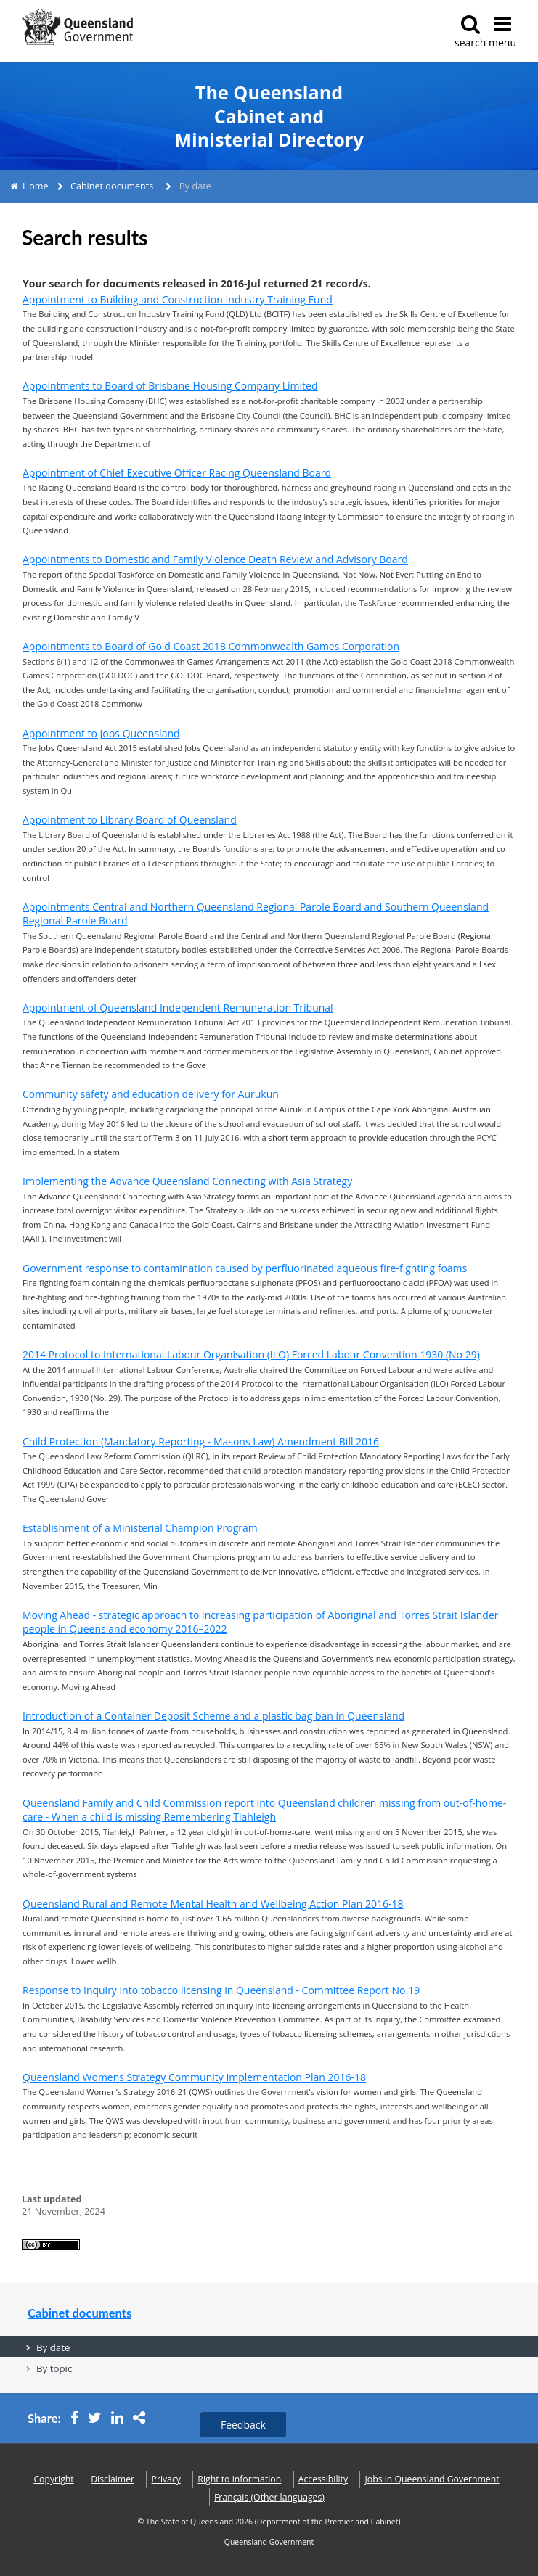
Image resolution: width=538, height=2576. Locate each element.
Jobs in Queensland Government (432, 2479)
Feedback (243, 2425)
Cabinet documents (111, 186)
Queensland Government (269, 2542)
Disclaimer (112, 2479)
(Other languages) (269, 2497)
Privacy (166, 2479)
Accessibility (323, 2479)
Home (36, 186)
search (470, 31)
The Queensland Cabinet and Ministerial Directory (268, 116)
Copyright (53, 2479)
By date (53, 2347)
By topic (54, 2368)
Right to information (239, 2479)
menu (502, 31)
